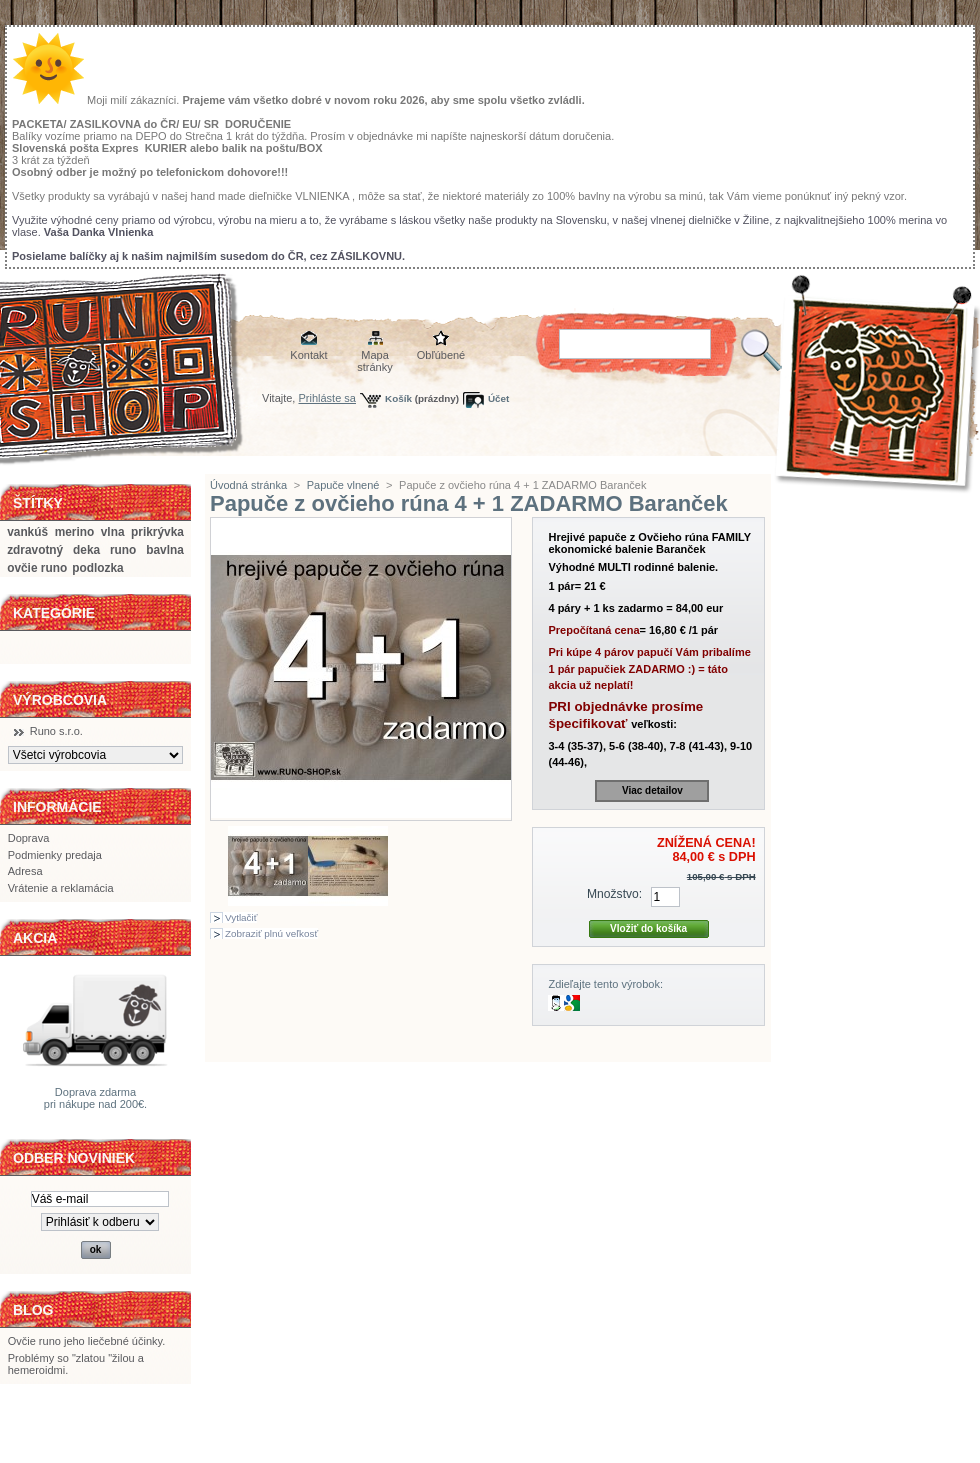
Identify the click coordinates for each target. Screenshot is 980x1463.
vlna (113, 532)
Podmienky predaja (55, 855)
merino (75, 532)
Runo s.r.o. (56, 731)
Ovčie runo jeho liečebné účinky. (87, 1341)
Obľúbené (441, 355)
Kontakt (308, 355)
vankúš (27, 532)
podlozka (97, 568)
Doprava (29, 838)
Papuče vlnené (343, 485)
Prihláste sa (327, 398)
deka (86, 550)
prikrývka (157, 532)
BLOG (33, 1310)
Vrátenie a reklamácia (61, 888)
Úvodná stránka (248, 485)
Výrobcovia (60, 700)
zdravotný (35, 550)
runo (123, 550)
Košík (398, 398)
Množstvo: (614, 894)
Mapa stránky (374, 356)
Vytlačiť (241, 917)
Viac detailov (652, 790)
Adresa (25, 871)
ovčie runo (37, 568)
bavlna (165, 550)
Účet (498, 398)
